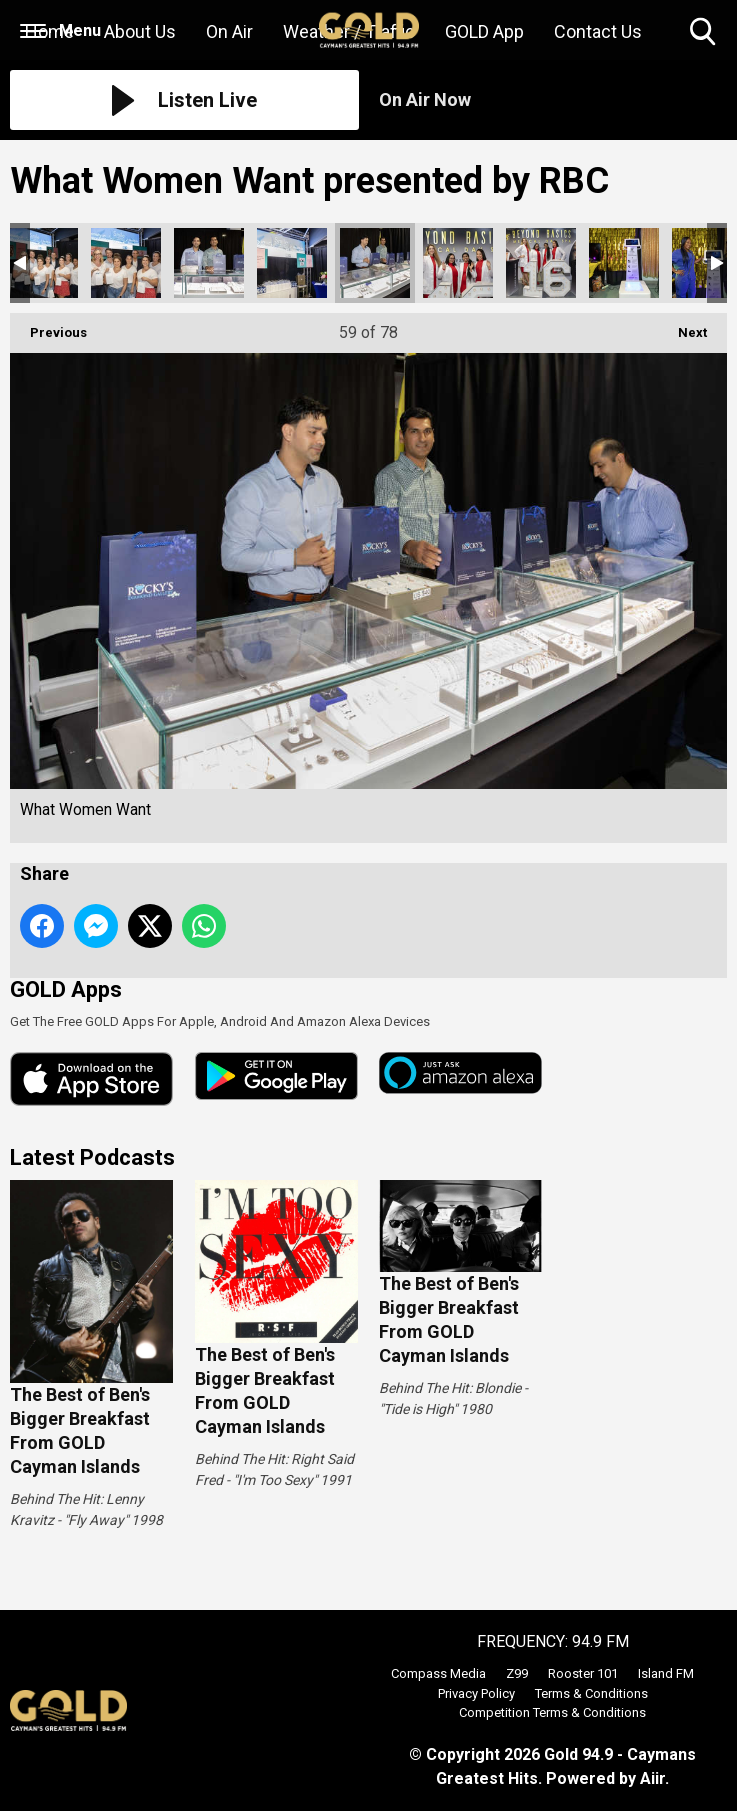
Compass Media (438, 1673)
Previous (48, 326)
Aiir (652, 1778)
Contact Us (598, 31)
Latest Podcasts (92, 1157)
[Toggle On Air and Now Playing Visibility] (553, 100)
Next (682, 326)
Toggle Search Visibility (704, 32)
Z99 (517, 1673)
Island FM (666, 1673)
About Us (140, 31)
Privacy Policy (476, 1693)
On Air (229, 31)
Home (49, 31)
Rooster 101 (583, 1673)
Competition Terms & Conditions (552, 1712)
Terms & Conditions (591, 1693)
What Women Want (43, 263)
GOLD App (484, 31)
